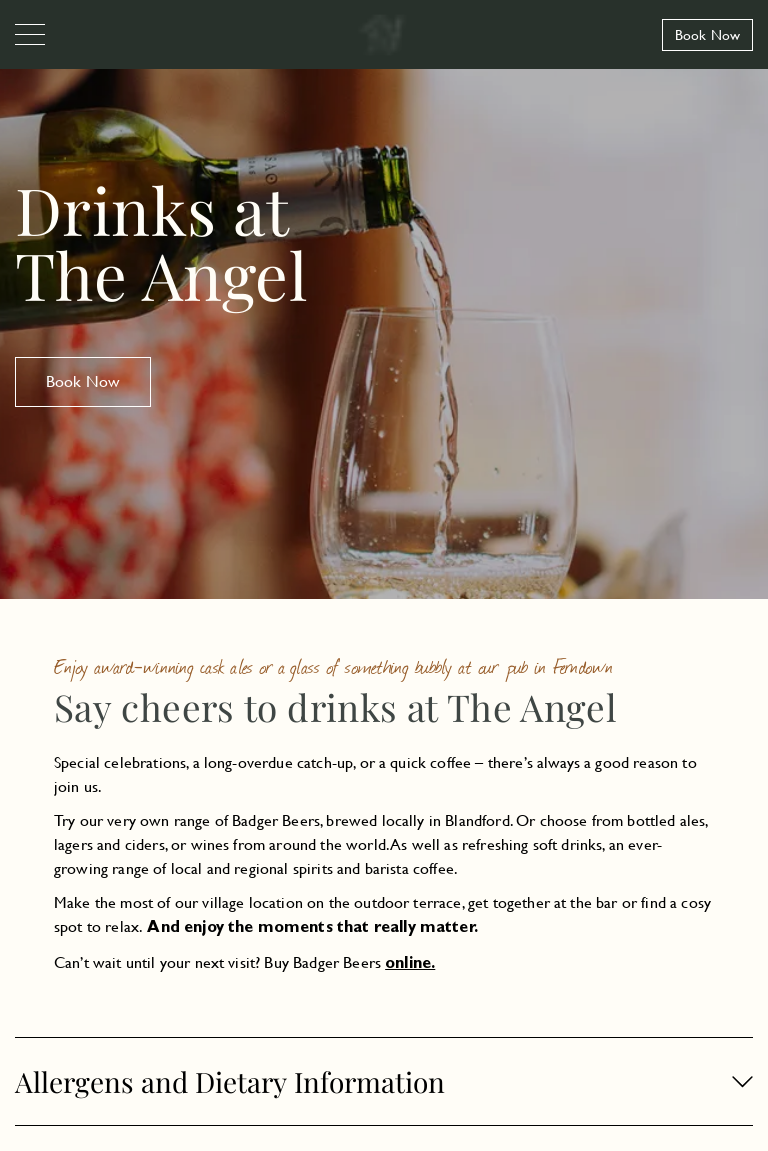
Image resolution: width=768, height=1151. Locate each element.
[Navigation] (30, 35)
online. (410, 965)
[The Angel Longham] (384, 35)
